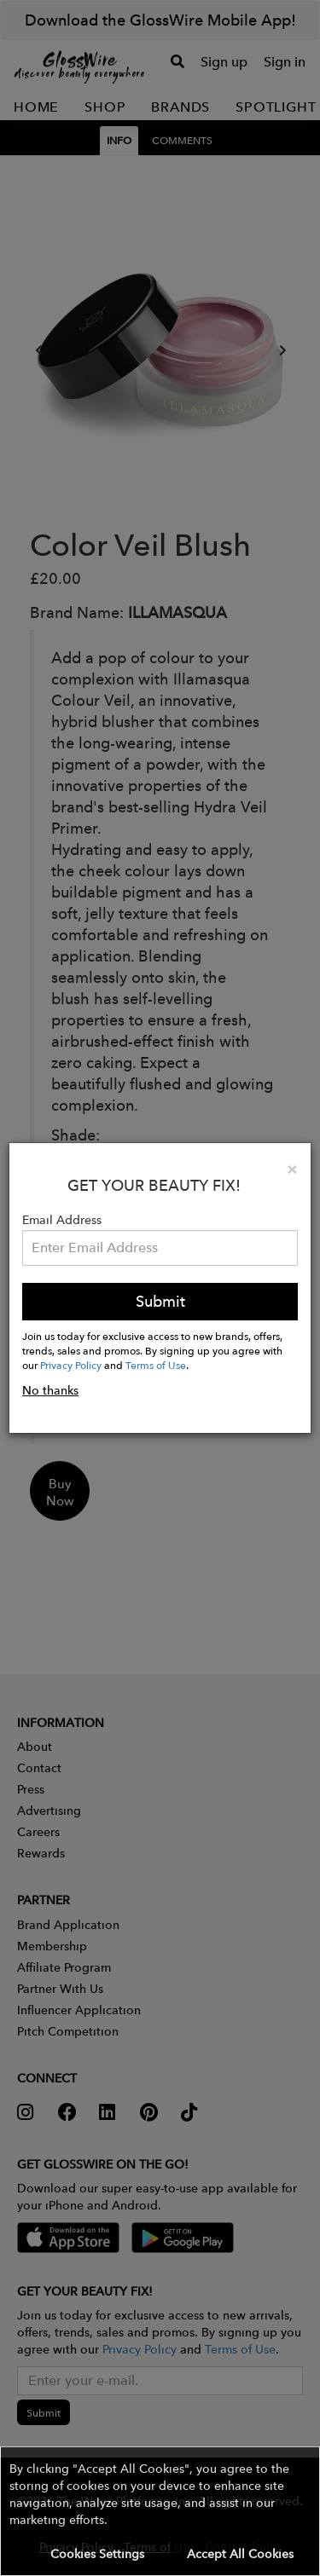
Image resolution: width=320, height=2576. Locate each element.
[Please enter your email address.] (160, 1248)
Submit (160, 1301)
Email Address (62, 1219)
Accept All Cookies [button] (240, 2554)
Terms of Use (155, 1365)
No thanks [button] (50, 1390)
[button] (160, 2511)
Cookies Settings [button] (97, 2554)
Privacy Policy (71, 1365)
